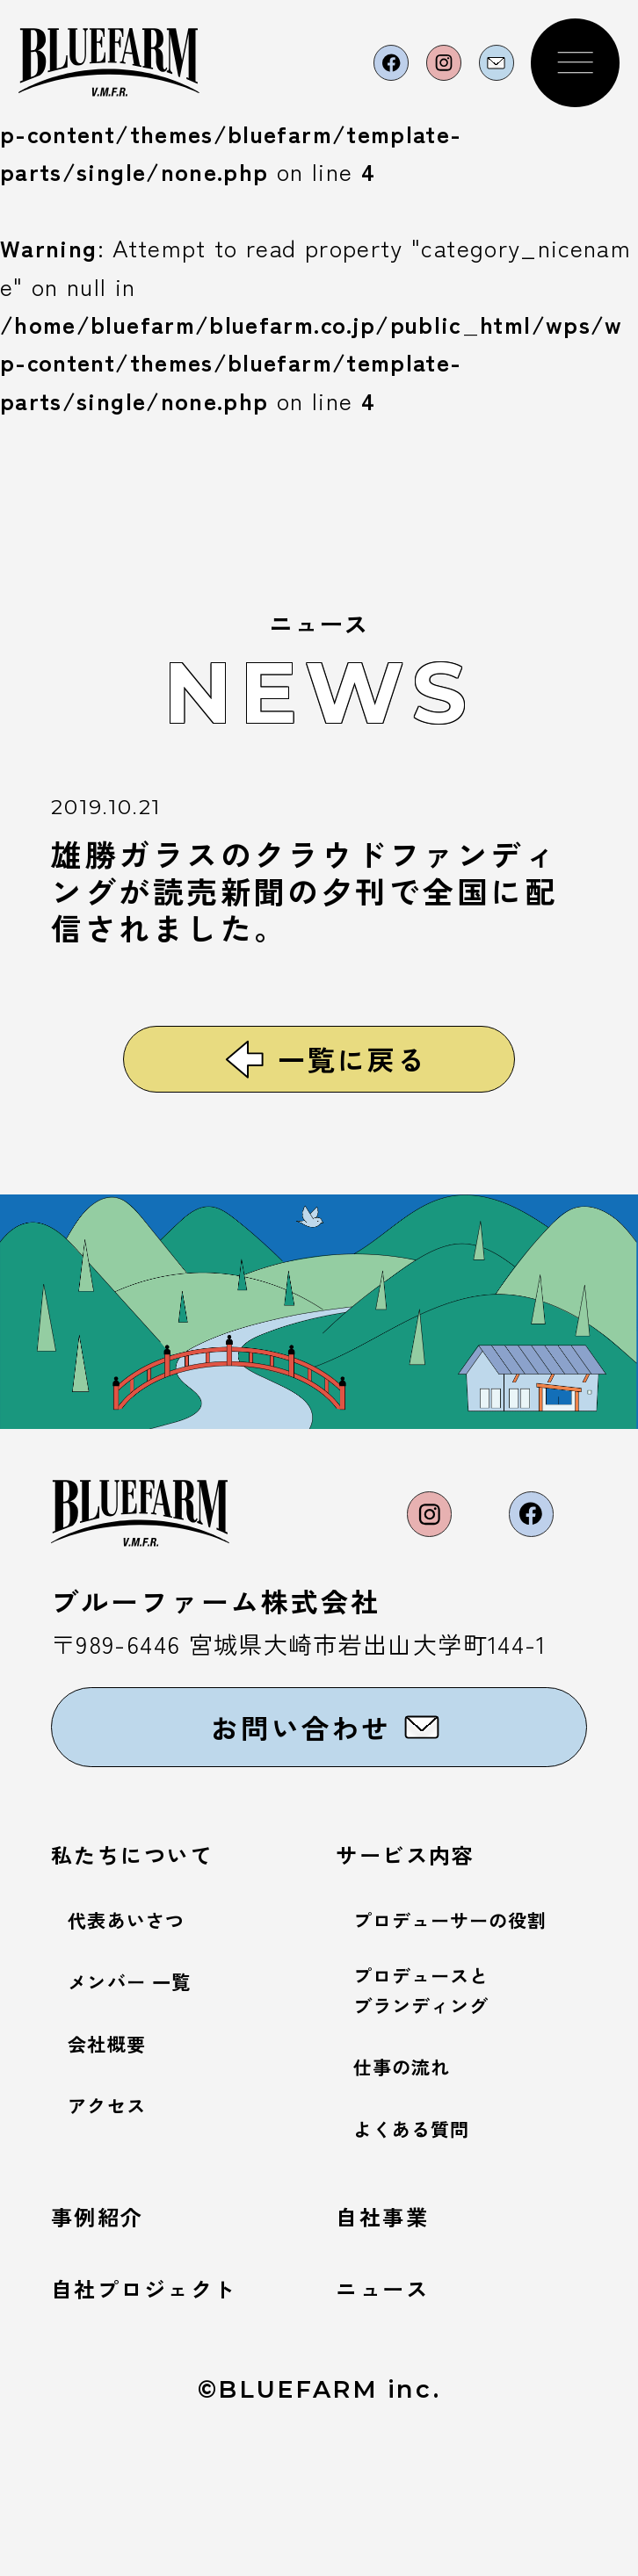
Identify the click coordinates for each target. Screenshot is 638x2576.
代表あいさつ (142, 2013)
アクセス (117, 2199)
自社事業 (395, 2329)
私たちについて (156, 1946)
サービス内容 (426, 1946)
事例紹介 (110, 2329)
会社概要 (117, 2137)
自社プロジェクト (171, 2406)
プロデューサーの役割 (478, 2013)
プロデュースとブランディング (440, 2094)
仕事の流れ (415, 2175)
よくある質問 (428, 2236)
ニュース (395, 2406)
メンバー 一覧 (147, 2075)
